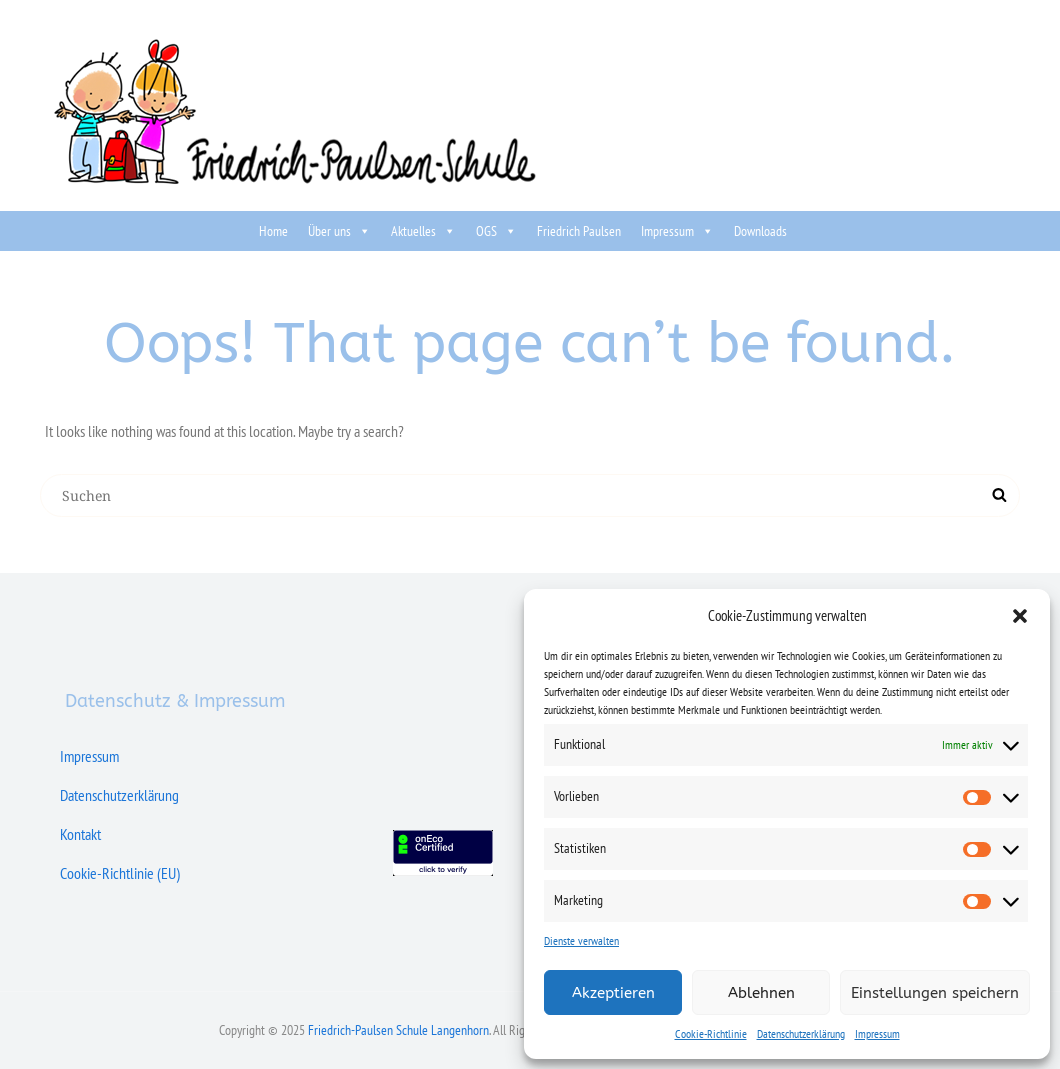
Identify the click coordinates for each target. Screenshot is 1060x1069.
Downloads (760, 231)
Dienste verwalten (581, 940)
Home (273, 231)
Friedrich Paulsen (579, 231)
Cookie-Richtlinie (711, 1033)
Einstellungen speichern (935, 993)
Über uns (339, 231)
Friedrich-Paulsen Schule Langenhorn (398, 1030)
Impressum (877, 1033)
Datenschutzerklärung (801, 1033)
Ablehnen (761, 993)
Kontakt (80, 834)
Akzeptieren (613, 993)
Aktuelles (423, 231)
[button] (1020, 616)
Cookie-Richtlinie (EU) (120, 873)
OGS (496, 231)
